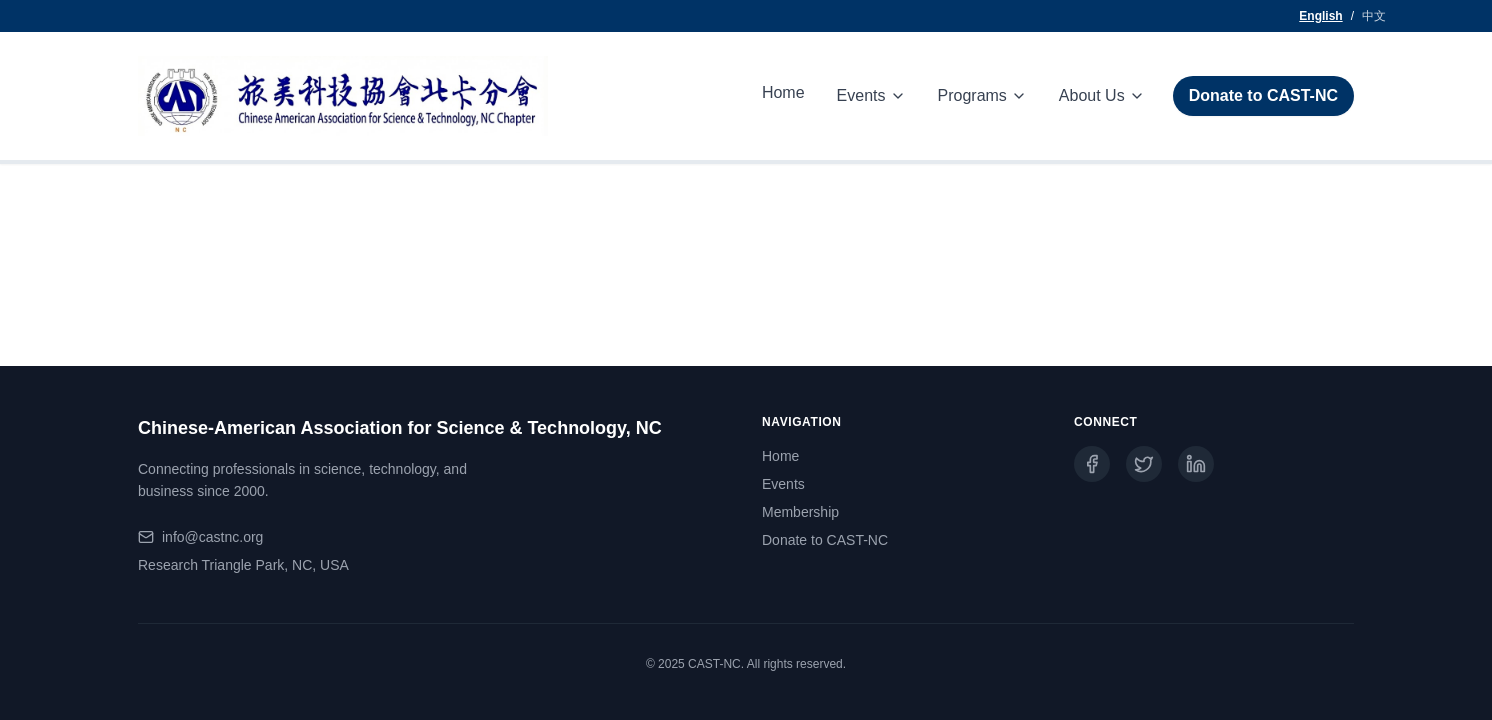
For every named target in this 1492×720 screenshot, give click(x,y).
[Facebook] (1092, 464)
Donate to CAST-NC (1263, 95)
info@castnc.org (212, 537)
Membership (800, 512)
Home (783, 92)
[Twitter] (1144, 464)
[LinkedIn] (1196, 464)
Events (783, 484)
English (1320, 16)
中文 (1374, 16)
